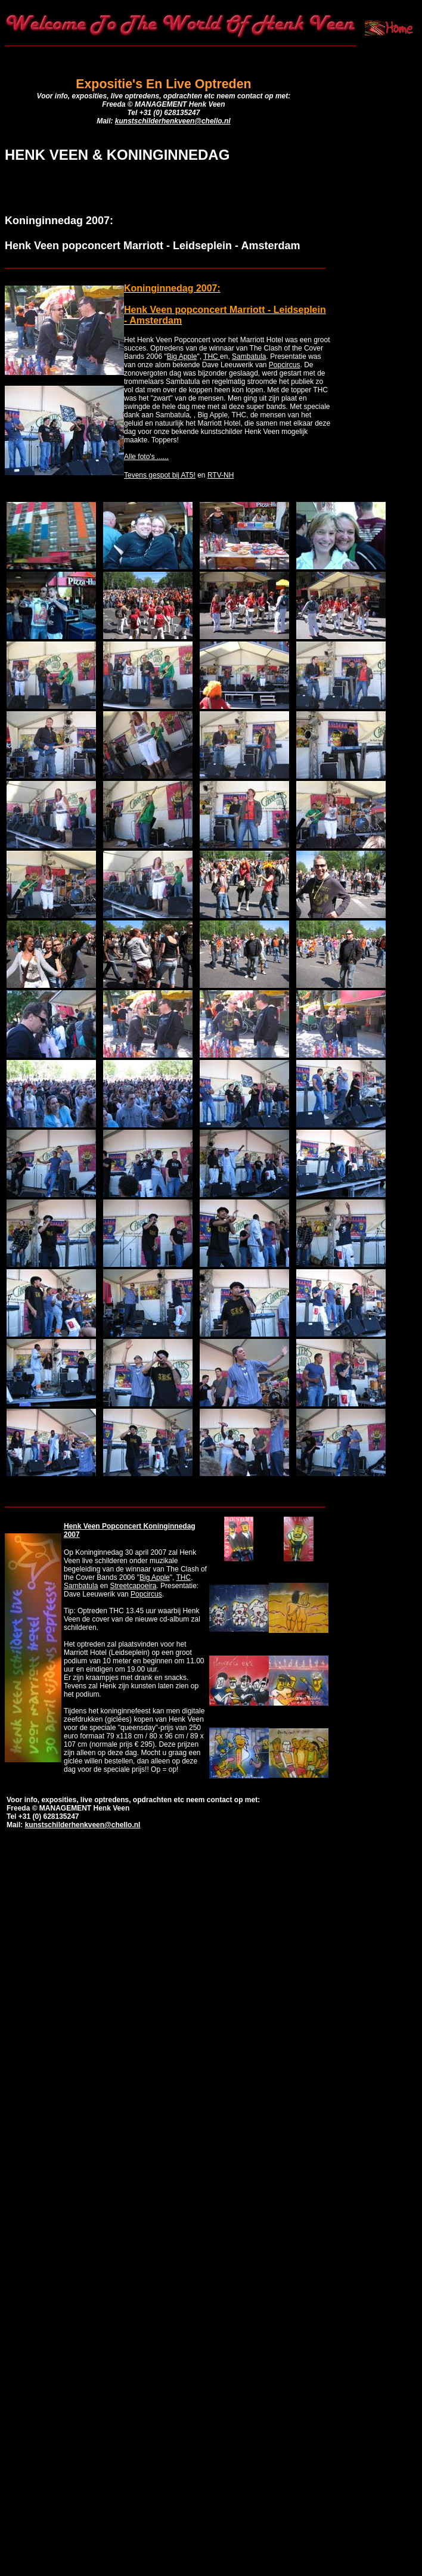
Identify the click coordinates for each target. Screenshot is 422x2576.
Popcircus (284, 365)
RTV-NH (220, 475)
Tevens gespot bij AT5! (160, 475)
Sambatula (249, 356)
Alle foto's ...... (146, 456)
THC (211, 356)
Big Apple (182, 356)
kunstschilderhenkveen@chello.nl (173, 121)
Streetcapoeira (133, 1586)
